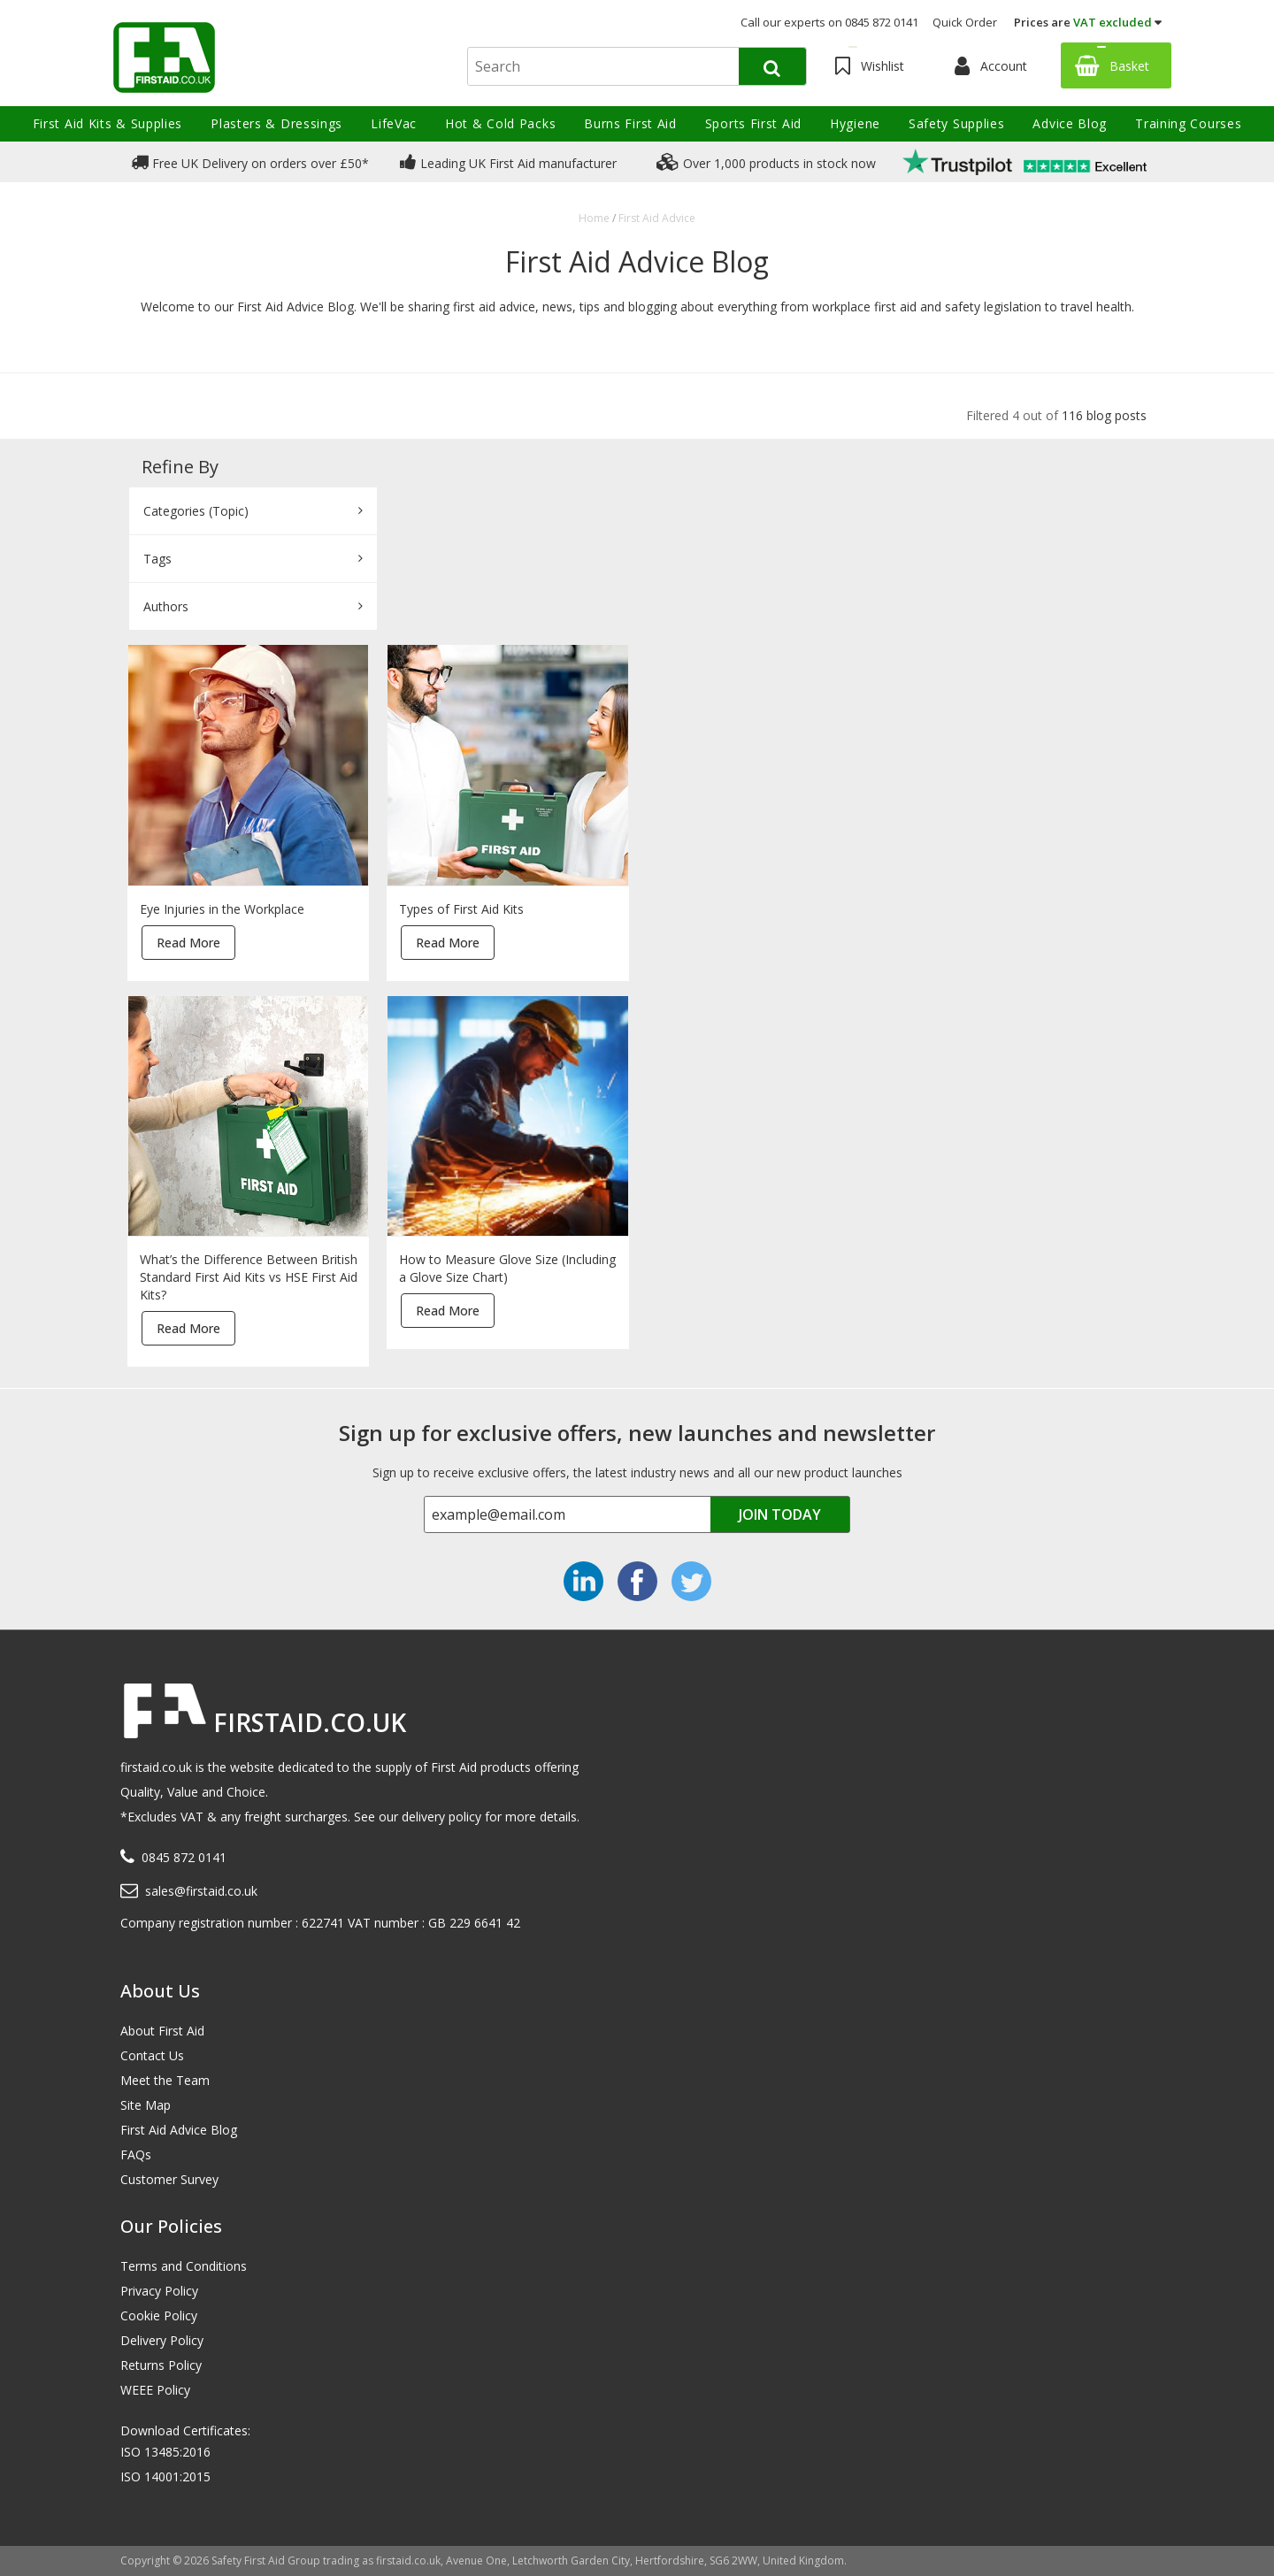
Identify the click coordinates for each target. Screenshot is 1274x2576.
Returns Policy (161, 2365)
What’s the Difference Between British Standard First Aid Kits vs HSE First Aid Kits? (248, 1277)
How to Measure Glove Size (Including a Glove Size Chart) (507, 1268)
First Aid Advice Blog (178, 2129)
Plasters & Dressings (276, 123)
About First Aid (162, 2030)
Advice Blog (1069, 123)
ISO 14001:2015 (165, 2476)
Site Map (145, 2105)
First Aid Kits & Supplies (108, 123)
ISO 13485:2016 (165, 2451)
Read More (188, 942)
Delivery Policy (161, 2340)
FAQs (135, 2154)
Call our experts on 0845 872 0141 (829, 22)
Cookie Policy (158, 2315)
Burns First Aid (630, 123)
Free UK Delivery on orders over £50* (250, 162)
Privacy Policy (159, 2290)
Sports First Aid (753, 123)
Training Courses (1188, 123)
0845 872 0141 (184, 1857)
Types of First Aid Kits (461, 909)
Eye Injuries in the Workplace (222, 909)
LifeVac (394, 123)
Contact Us (152, 2055)
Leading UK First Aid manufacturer (508, 162)
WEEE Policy (155, 2389)
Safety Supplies (957, 123)
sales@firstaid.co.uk (201, 1890)
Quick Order (964, 22)
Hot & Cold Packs (500, 123)
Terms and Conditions (183, 2266)
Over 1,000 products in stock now (766, 162)
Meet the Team (165, 2080)
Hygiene (855, 123)
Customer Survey (169, 2179)
